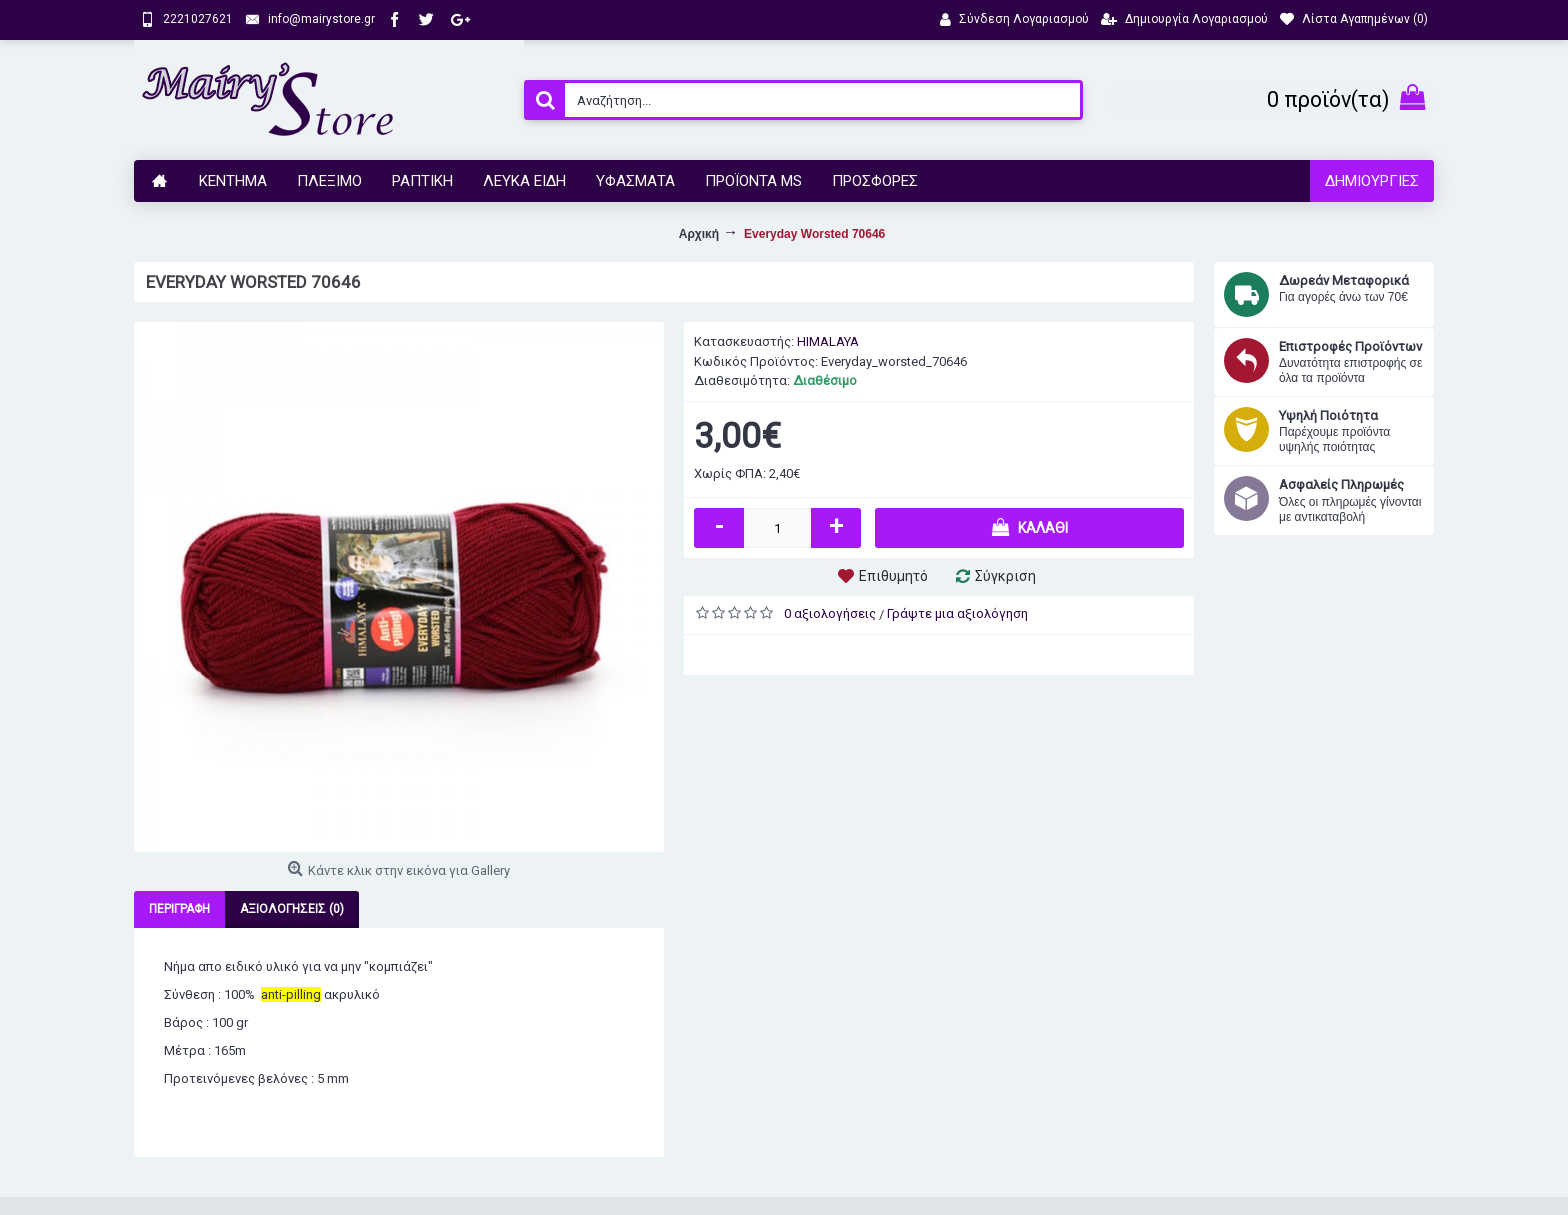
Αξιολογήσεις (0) (292, 909)
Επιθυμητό (893, 576)
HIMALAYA (828, 341)
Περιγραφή (179, 909)
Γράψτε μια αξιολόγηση (957, 613)
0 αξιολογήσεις (830, 613)
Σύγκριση (1005, 576)
